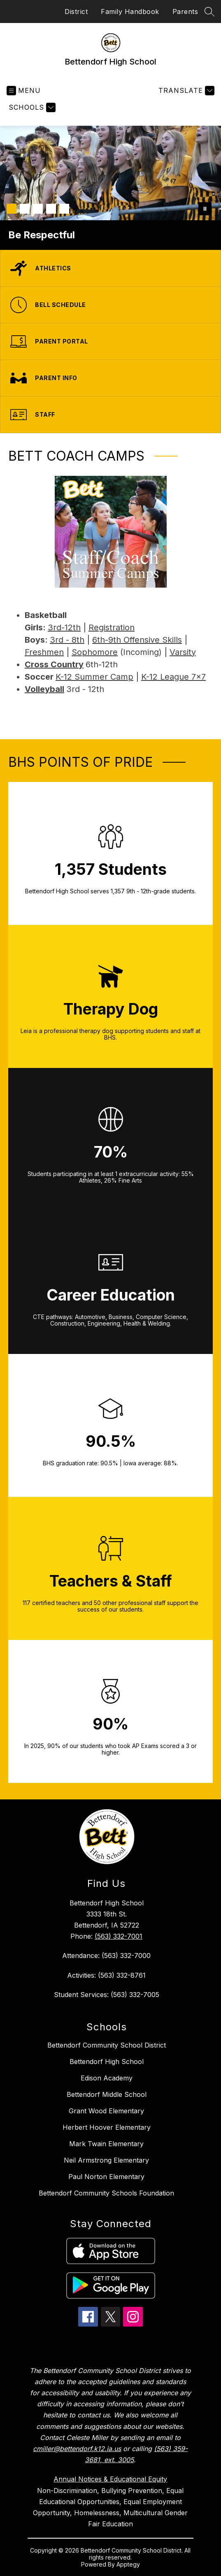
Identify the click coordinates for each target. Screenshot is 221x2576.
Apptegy (128, 2564)
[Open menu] (24, 90)
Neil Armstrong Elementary (106, 2160)
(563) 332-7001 (118, 1936)
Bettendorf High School (107, 2061)
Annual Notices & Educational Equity (110, 2479)
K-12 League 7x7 (173, 677)
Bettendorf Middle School (107, 2094)
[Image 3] (38, 209)
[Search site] (209, 11)
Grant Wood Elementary (106, 2111)
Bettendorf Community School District (106, 2045)
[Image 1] (11, 209)
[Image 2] (25, 209)
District (76, 11)
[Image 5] (64, 209)
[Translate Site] (185, 90)
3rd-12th (64, 627)
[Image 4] (51, 209)
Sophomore (95, 652)
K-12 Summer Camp (94, 677)
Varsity (183, 652)
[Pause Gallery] (205, 208)
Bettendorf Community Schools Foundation (106, 2193)
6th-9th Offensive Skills (137, 640)
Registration (111, 627)
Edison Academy (107, 2078)
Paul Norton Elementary (106, 2176)
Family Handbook (130, 11)
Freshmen (44, 652)
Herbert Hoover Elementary (107, 2127)
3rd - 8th (67, 640)
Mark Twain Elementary (106, 2144)
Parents (185, 11)
